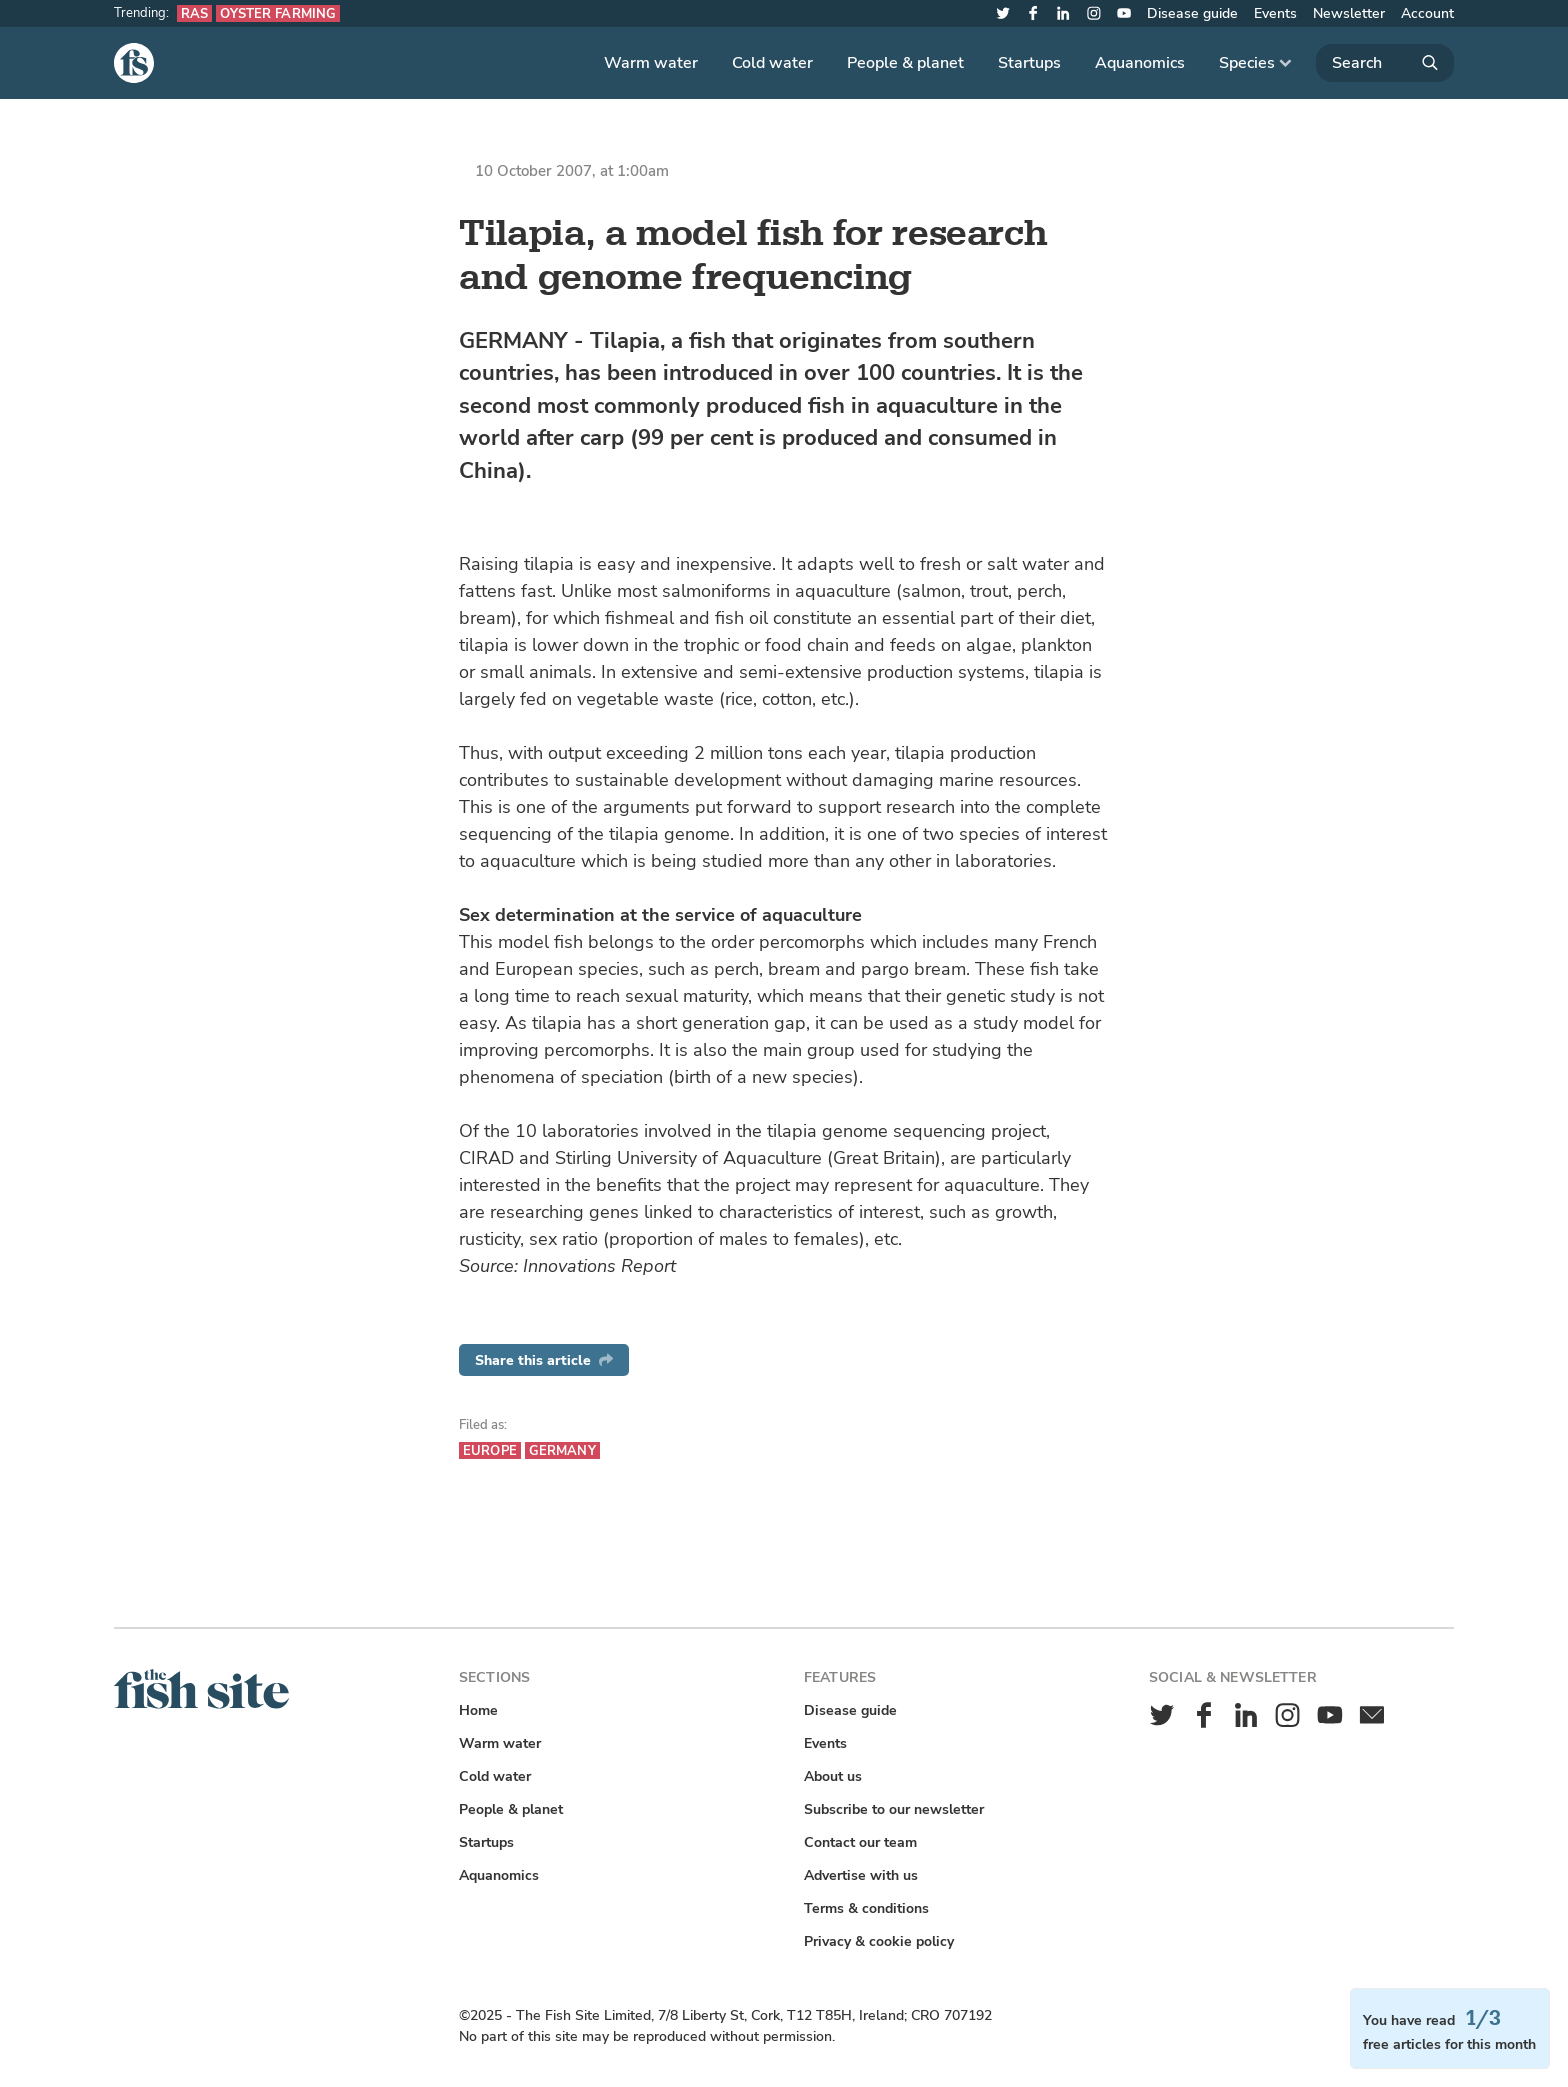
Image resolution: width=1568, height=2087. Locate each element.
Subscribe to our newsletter (894, 1809)
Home (478, 1710)
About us (833, 1776)
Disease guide (1192, 13)
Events (1275, 13)
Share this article (544, 1360)
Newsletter (1349, 13)
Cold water (772, 63)
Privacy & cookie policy (879, 1941)
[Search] (1385, 63)
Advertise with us (861, 1875)
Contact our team (860, 1842)
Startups (1029, 63)
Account (1427, 13)
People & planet (905, 63)
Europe (490, 1450)
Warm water (651, 63)
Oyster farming (278, 13)
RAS (194, 13)
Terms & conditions (866, 1908)
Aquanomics (1140, 63)
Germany (562, 1450)
